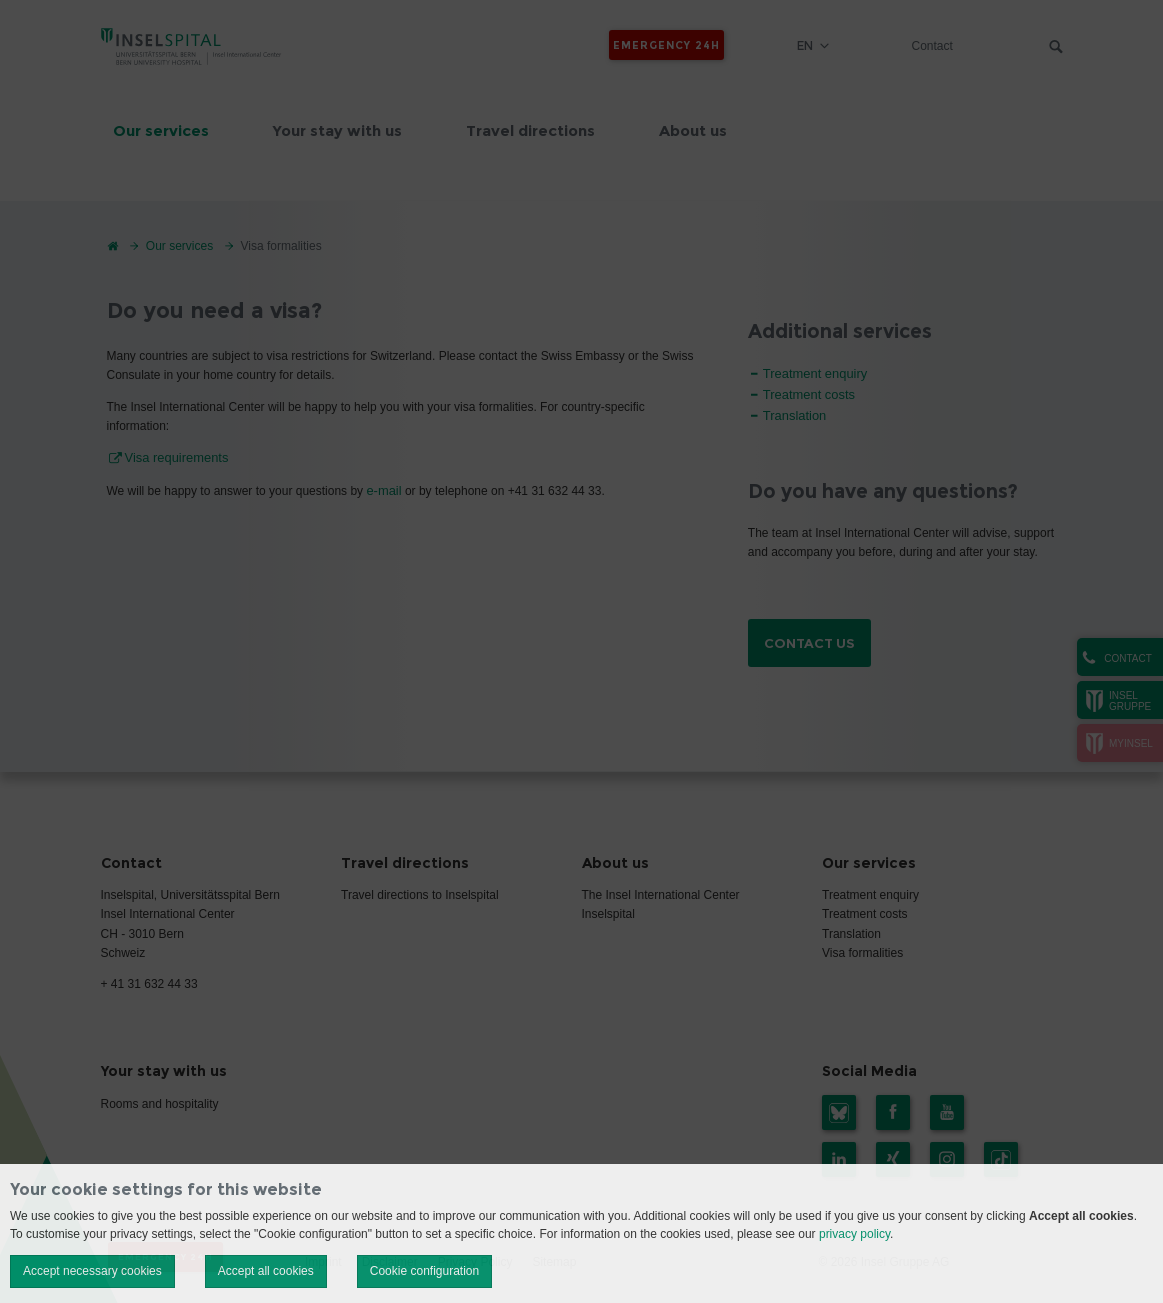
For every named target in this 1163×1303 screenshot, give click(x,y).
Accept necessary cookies (92, 1271)
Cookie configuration (424, 1271)
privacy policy (854, 1234)
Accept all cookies (266, 1271)
